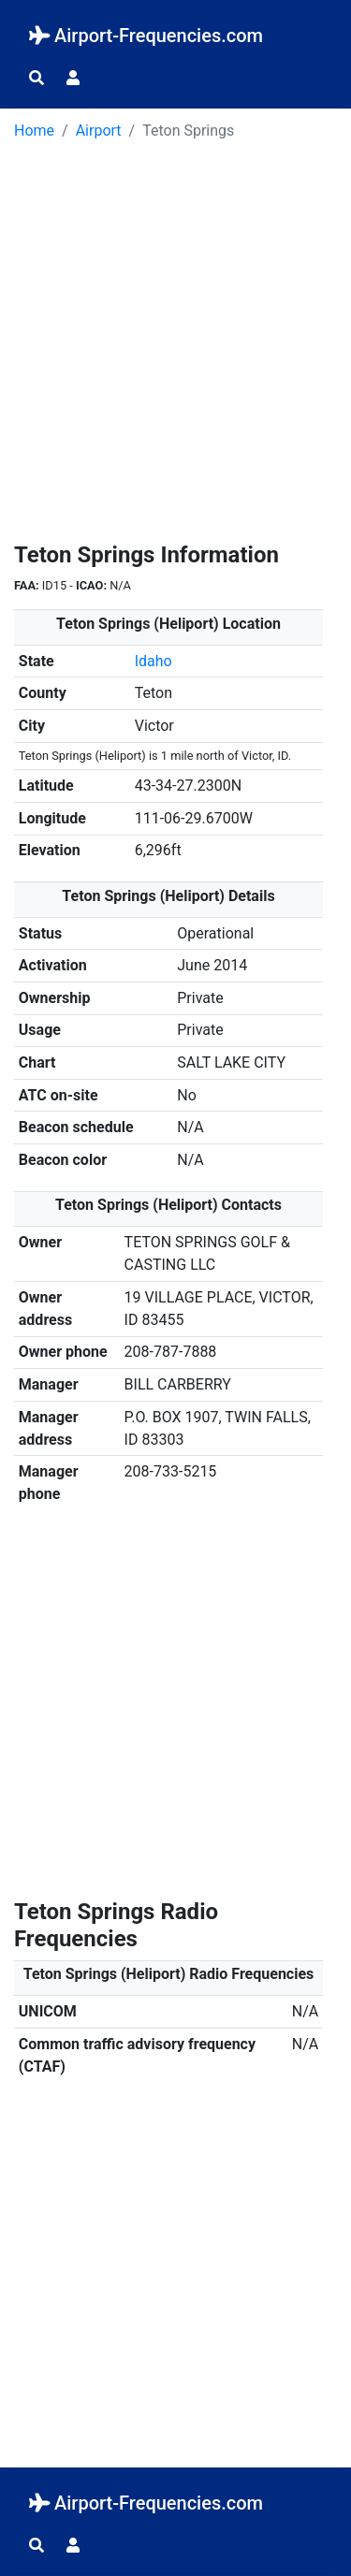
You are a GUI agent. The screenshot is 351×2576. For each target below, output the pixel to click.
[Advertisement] (175, 347)
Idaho (153, 661)
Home (34, 130)
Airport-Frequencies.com (146, 35)
